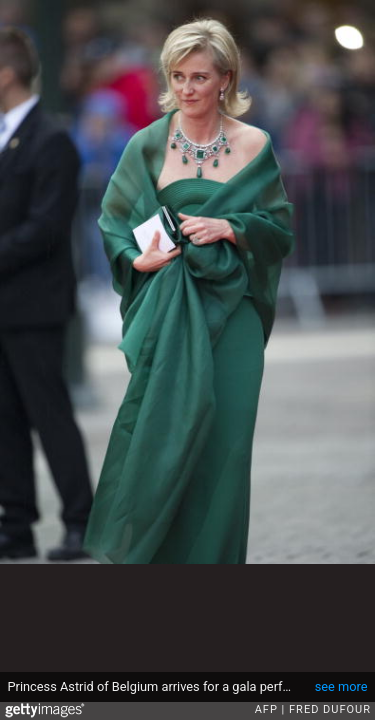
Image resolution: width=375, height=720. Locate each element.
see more (341, 686)
